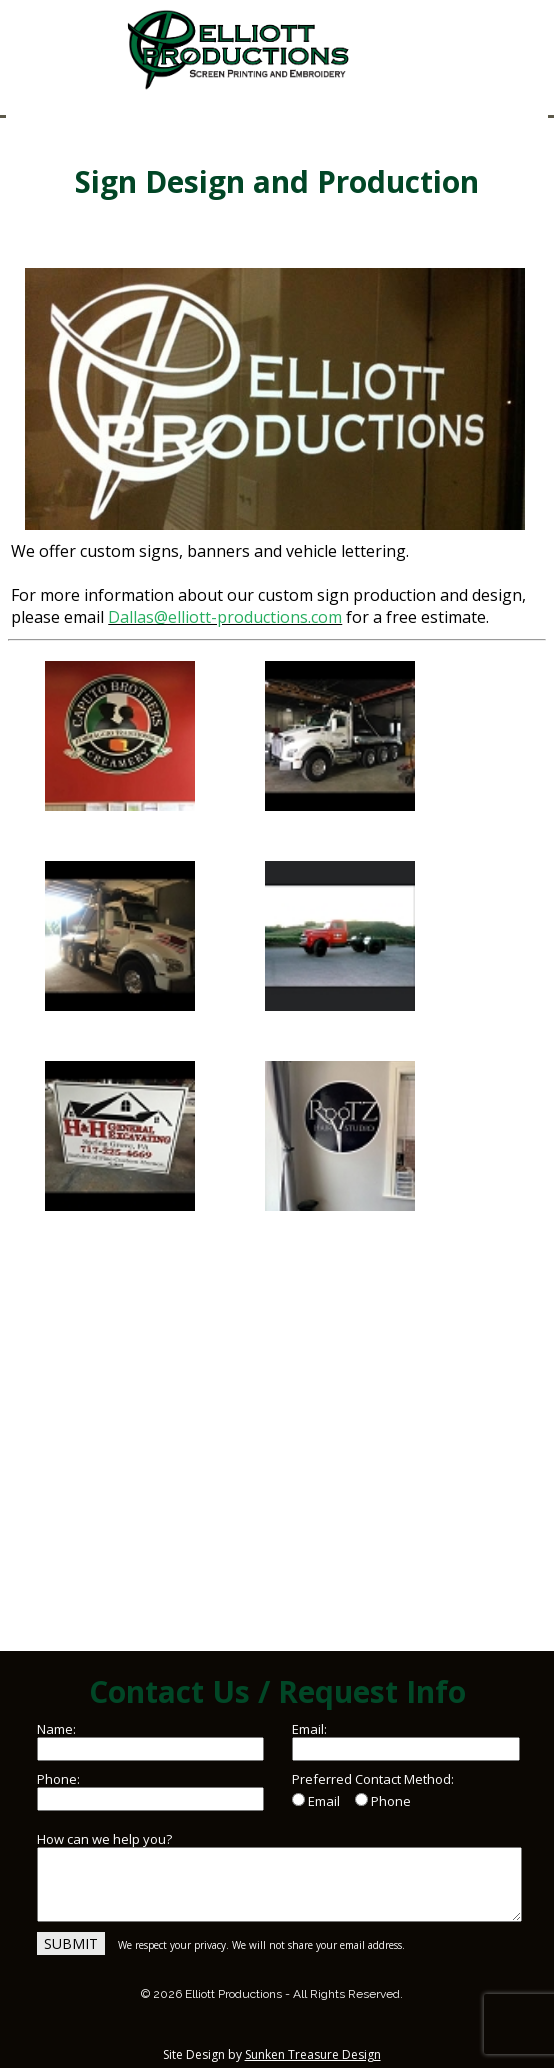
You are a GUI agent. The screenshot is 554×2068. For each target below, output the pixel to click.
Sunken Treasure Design (313, 2054)
